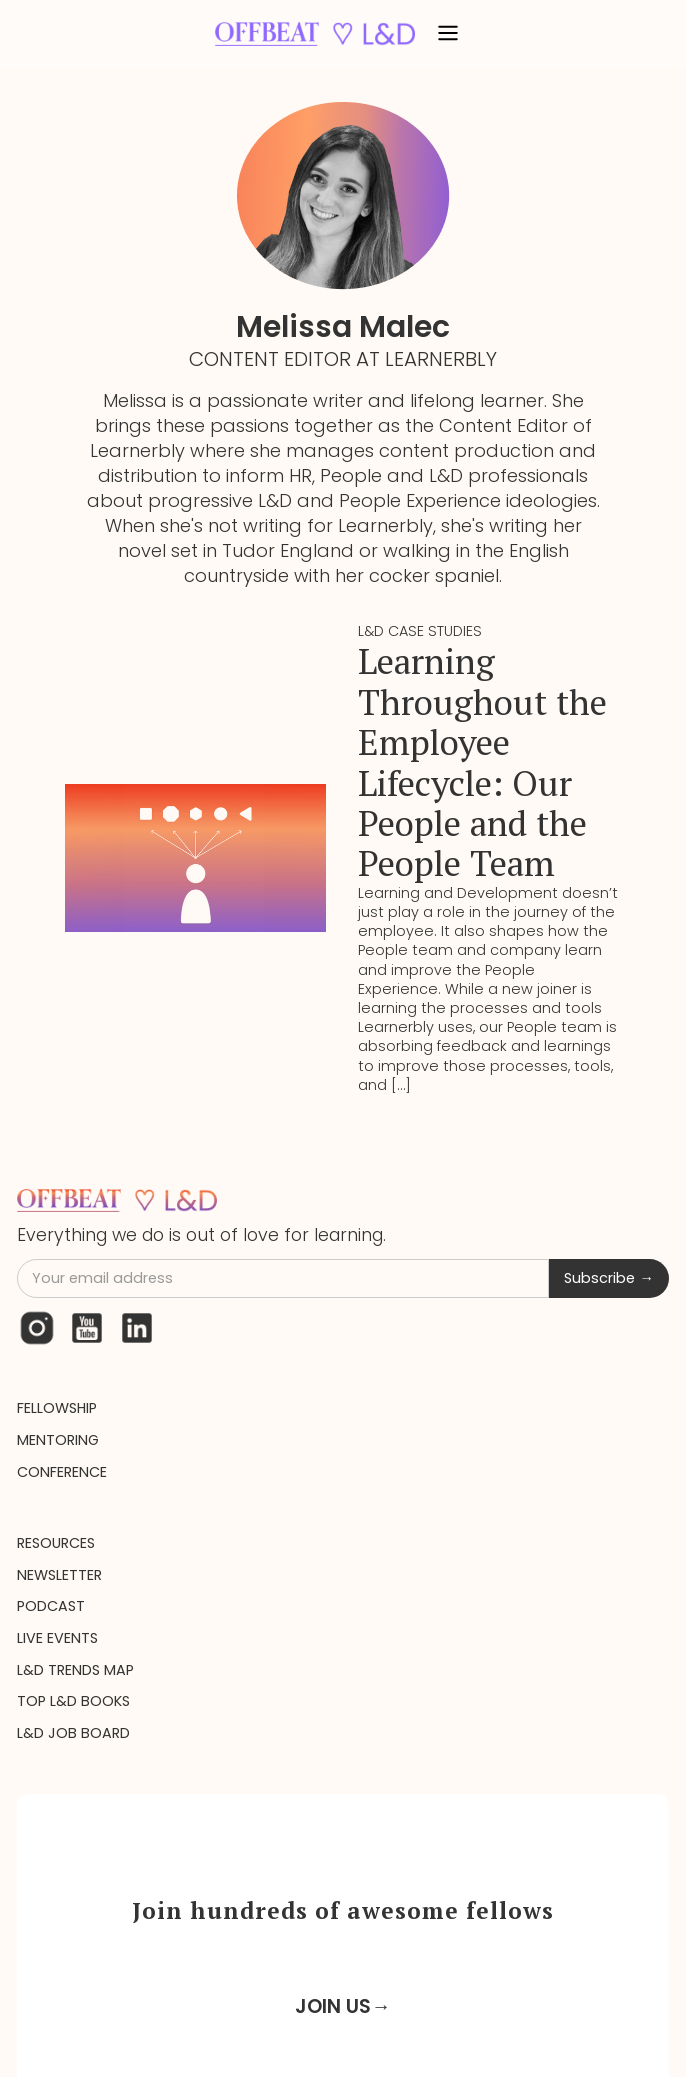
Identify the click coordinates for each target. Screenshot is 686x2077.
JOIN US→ (342, 2006)
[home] (310, 33)
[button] (448, 34)
